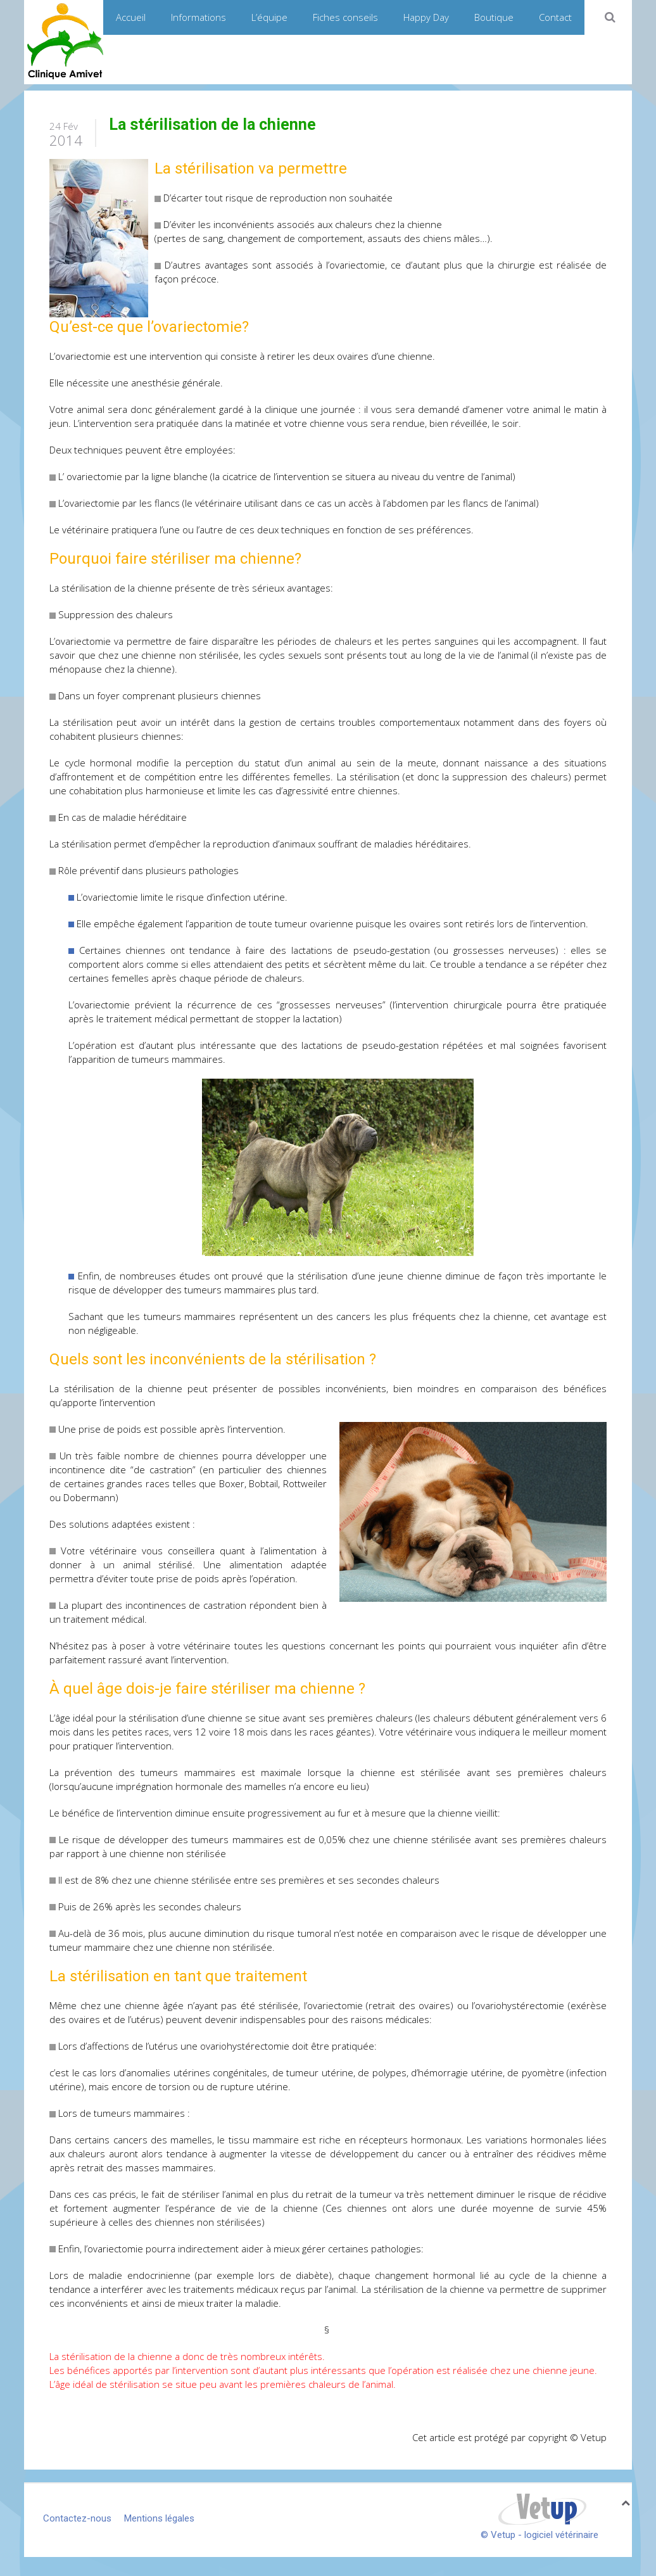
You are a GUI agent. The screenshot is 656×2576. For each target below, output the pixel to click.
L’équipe (269, 17)
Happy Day (426, 17)
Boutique (494, 17)
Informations (198, 17)
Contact (555, 17)
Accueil (131, 17)
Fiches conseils (345, 17)
